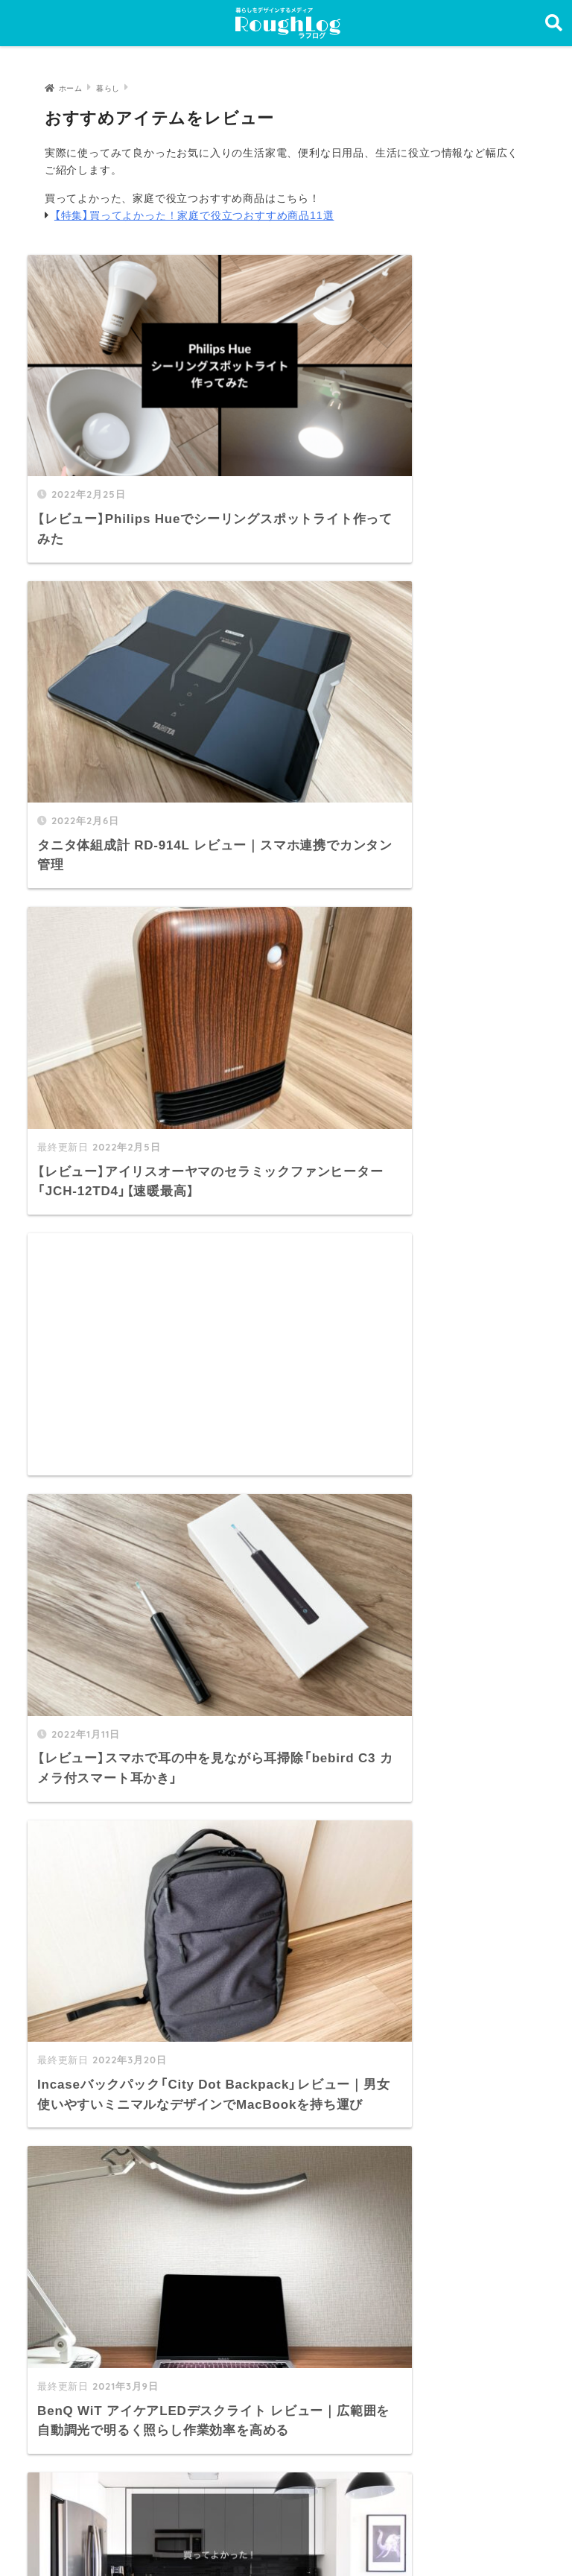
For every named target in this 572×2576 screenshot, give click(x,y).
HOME (286, 2503)
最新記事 (84, 2225)
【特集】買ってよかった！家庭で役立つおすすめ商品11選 (194, 215)
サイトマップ (96, 2290)
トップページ (96, 2193)
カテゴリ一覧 (96, 2258)
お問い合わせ (96, 2322)
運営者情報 (171, 2533)
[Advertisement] (414, 618)
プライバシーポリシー (280, 2533)
